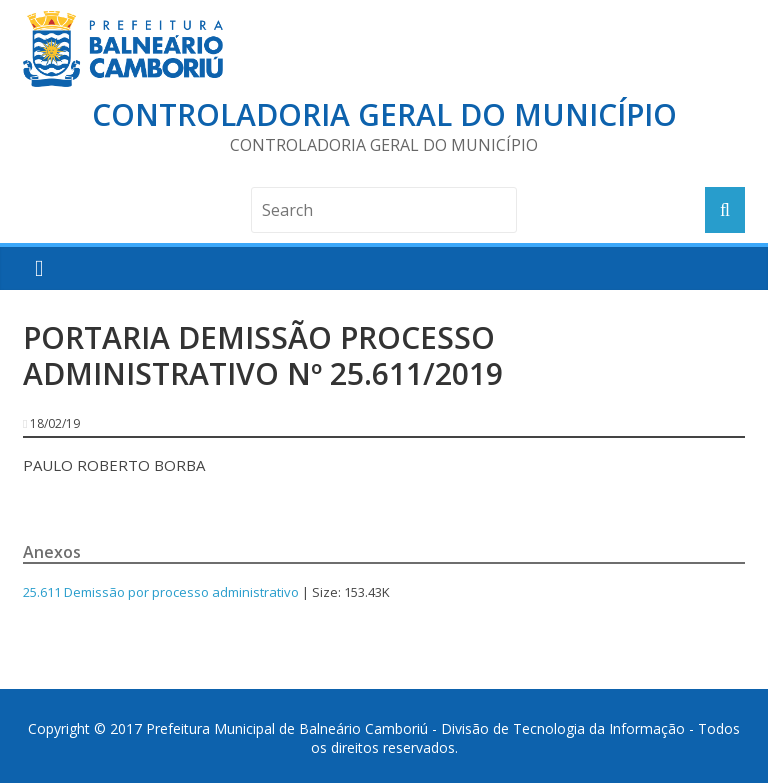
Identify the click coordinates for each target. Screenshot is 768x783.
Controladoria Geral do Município (384, 114)
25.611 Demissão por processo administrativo (161, 592)
